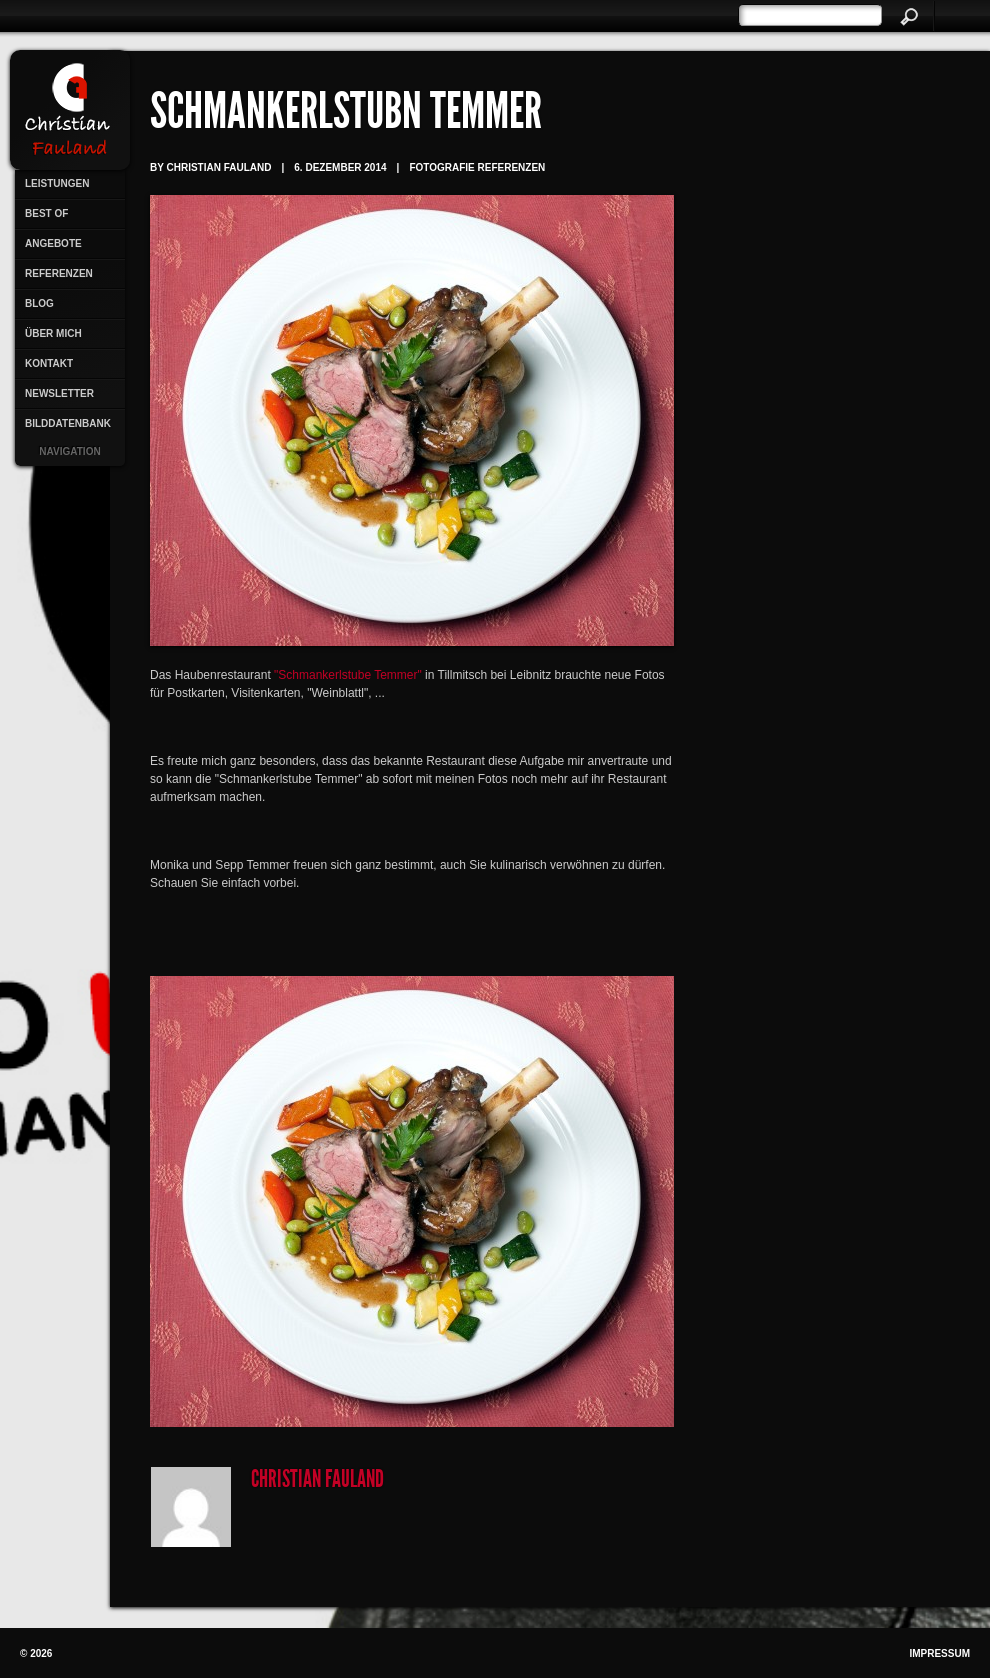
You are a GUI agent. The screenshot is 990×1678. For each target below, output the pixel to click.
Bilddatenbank (68, 423)
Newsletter (59, 393)
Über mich (53, 333)
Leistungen (57, 183)
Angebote (53, 243)
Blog (39, 303)
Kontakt (49, 363)
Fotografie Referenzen (477, 167)
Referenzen (59, 273)
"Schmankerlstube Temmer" (348, 675)
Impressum (939, 1653)
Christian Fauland (317, 1481)
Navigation (69, 451)
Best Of (46, 213)
